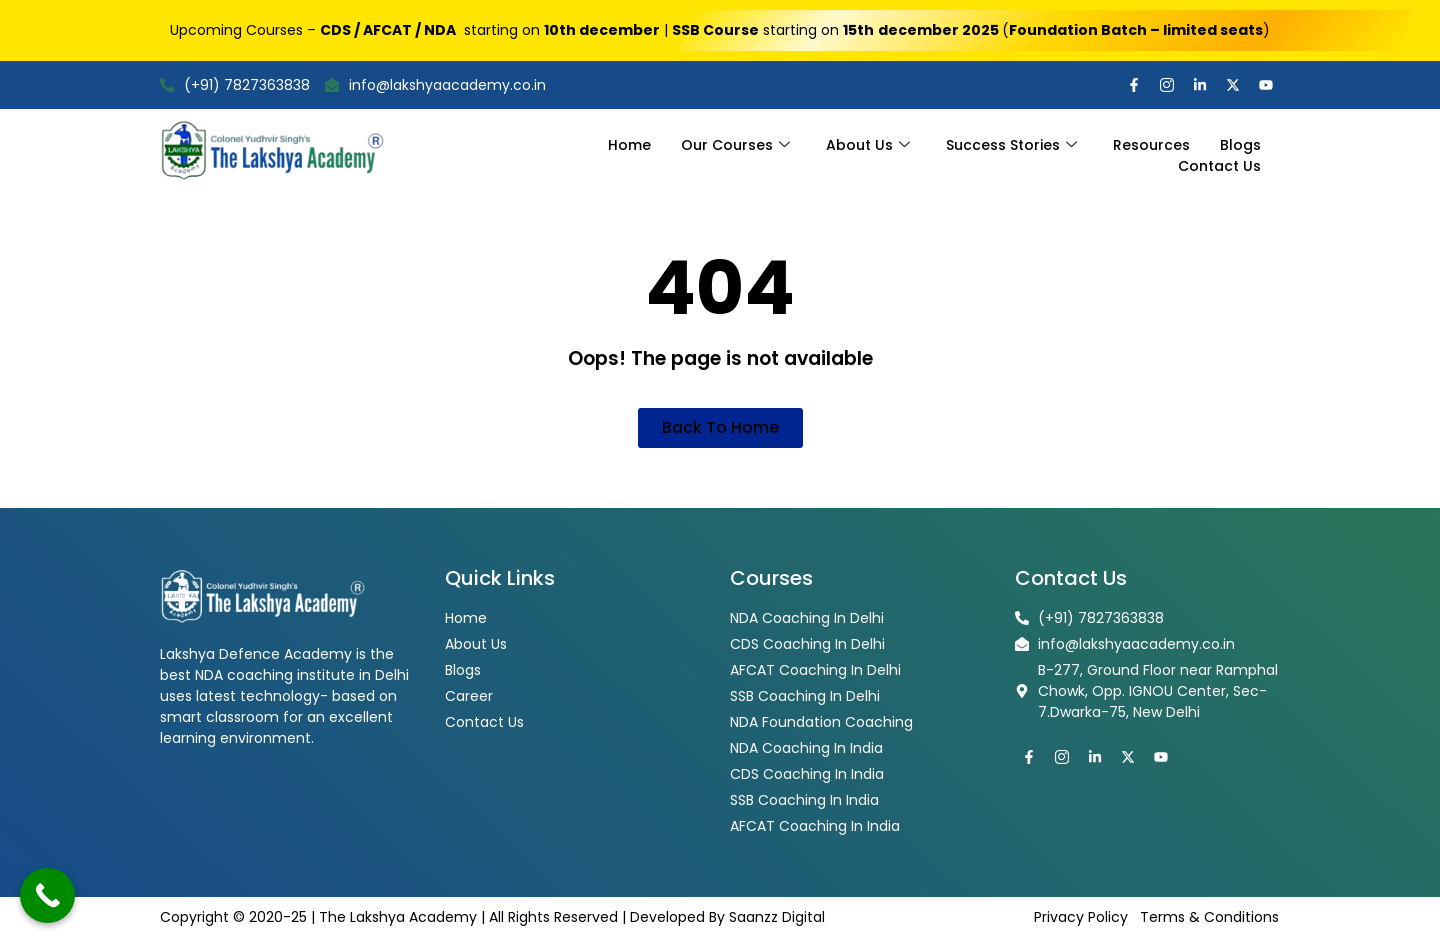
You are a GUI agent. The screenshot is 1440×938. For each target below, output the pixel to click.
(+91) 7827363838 (235, 85)
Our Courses (735, 145)
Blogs (1240, 145)
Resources (1151, 145)
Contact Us (1219, 166)
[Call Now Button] (47, 895)
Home (629, 145)
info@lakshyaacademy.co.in (435, 85)
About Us (868, 145)
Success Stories (1011, 145)
